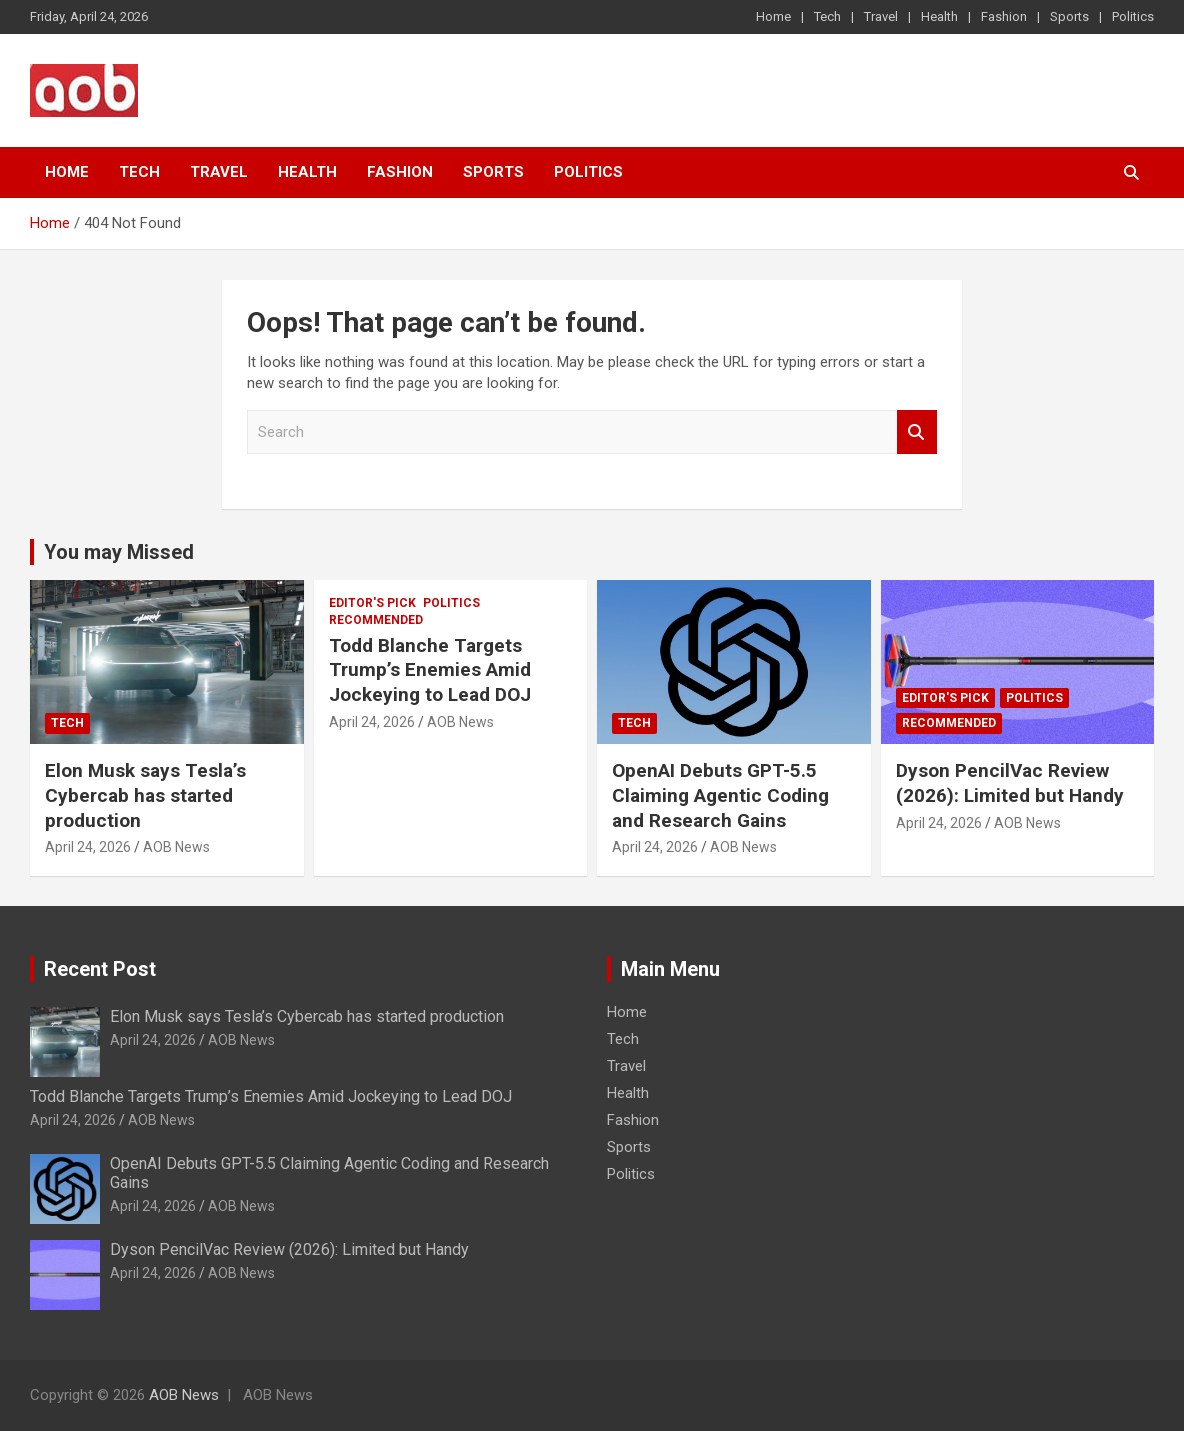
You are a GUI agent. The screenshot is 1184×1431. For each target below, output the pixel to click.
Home (773, 16)
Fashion (1004, 16)
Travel (881, 16)
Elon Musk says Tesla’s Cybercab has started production (145, 795)
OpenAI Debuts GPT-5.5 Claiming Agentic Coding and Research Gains (720, 795)
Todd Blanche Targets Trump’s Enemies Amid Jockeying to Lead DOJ (430, 670)
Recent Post (100, 969)
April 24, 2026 (88, 847)
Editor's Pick (372, 603)
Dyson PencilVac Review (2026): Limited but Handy (1010, 783)
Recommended (376, 620)
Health (939, 16)
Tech (827, 16)
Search (917, 432)
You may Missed (119, 552)
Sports (1069, 16)
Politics (1133, 16)
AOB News (176, 847)
